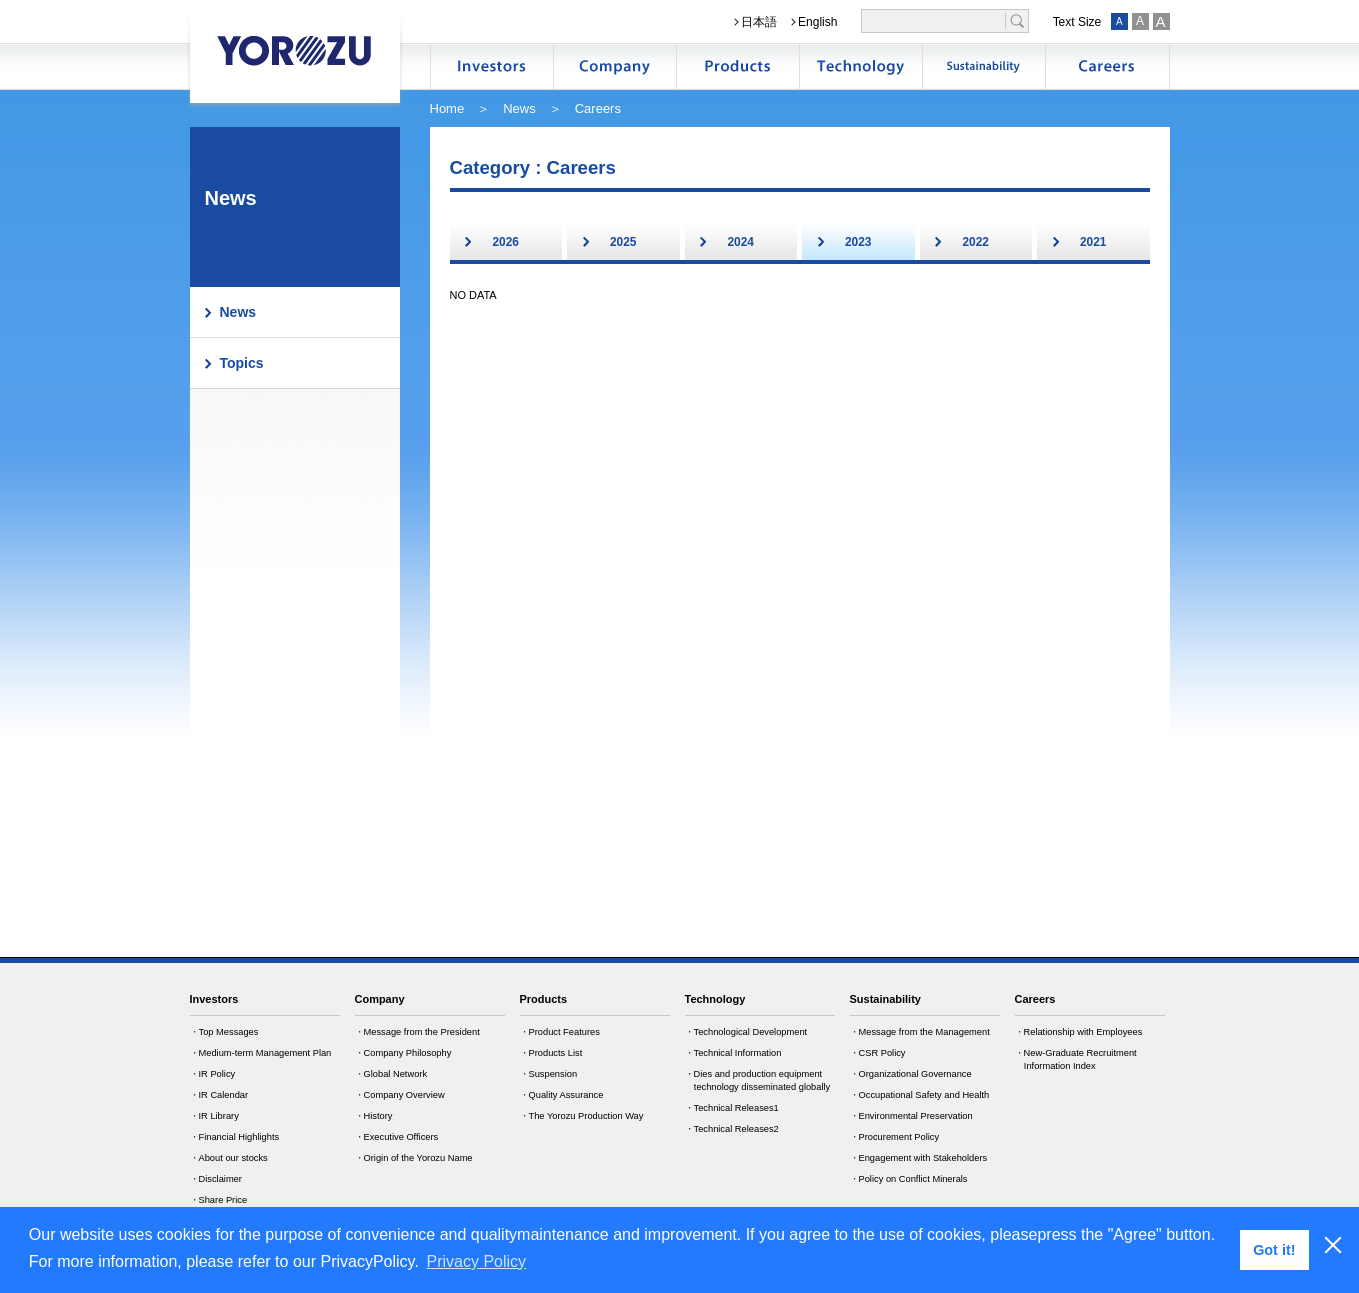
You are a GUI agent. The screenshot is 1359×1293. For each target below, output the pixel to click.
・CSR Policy (878, 1053)
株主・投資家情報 (492, 66)
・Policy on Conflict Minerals (909, 1179)
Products (544, 999)
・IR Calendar (219, 1095)
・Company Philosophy (403, 1053)
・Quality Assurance (562, 1095)
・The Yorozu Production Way (582, 1116)
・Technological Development (746, 1032)
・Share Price (219, 1200)
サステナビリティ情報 (984, 66)
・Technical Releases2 (732, 1129)
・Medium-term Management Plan (261, 1053)
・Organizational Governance (911, 1074)
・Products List (551, 1053)
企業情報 (615, 66)
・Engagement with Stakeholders (919, 1158)
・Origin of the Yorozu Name (414, 1158)
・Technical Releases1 (732, 1108)
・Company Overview (400, 1095)
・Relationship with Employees (1079, 1032)
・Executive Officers (397, 1137)
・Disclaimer (216, 1179)
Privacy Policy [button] (477, 1261)
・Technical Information (733, 1053)
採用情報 (1107, 66)
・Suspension (549, 1074)
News (519, 108)
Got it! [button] (1274, 1250)
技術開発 (861, 66)
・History (374, 1116)
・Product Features (560, 1032)
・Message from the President (417, 1032)
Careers (1035, 999)
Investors (214, 999)
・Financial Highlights (235, 1137)
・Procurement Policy (895, 1137)
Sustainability (885, 999)
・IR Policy (213, 1074)
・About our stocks (229, 1158)
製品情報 (738, 66)
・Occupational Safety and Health (920, 1095)
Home (447, 108)
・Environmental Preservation (911, 1116)
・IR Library (214, 1116)
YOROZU (295, 50)
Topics (242, 363)
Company (380, 999)
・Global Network (391, 1074)
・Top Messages (224, 1032)
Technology (715, 999)
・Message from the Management (920, 1032)
